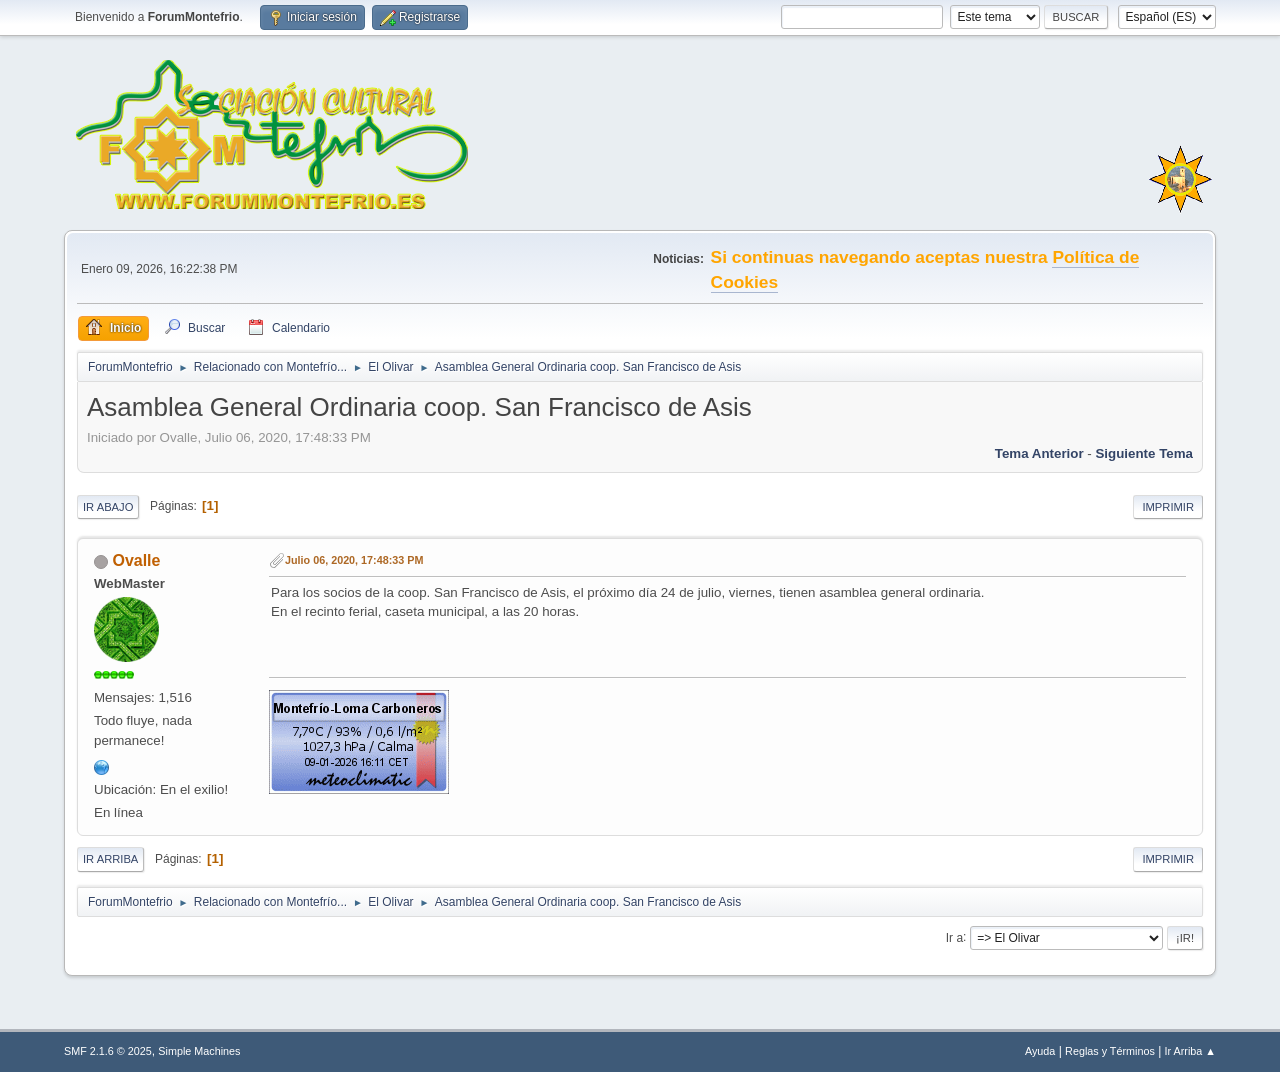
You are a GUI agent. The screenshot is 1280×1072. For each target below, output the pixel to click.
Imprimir (1168, 507)
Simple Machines (199, 1051)
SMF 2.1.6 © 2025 (108, 1051)
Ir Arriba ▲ (1190, 1051)
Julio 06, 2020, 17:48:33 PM (354, 560)
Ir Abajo (108, 507)
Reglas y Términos (1110, 1051)
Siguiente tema (1144, 453)
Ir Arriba (110, 859)
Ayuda (1040, 1051)
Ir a (954, 937)
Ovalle (136, 560)
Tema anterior (1039, 453)
